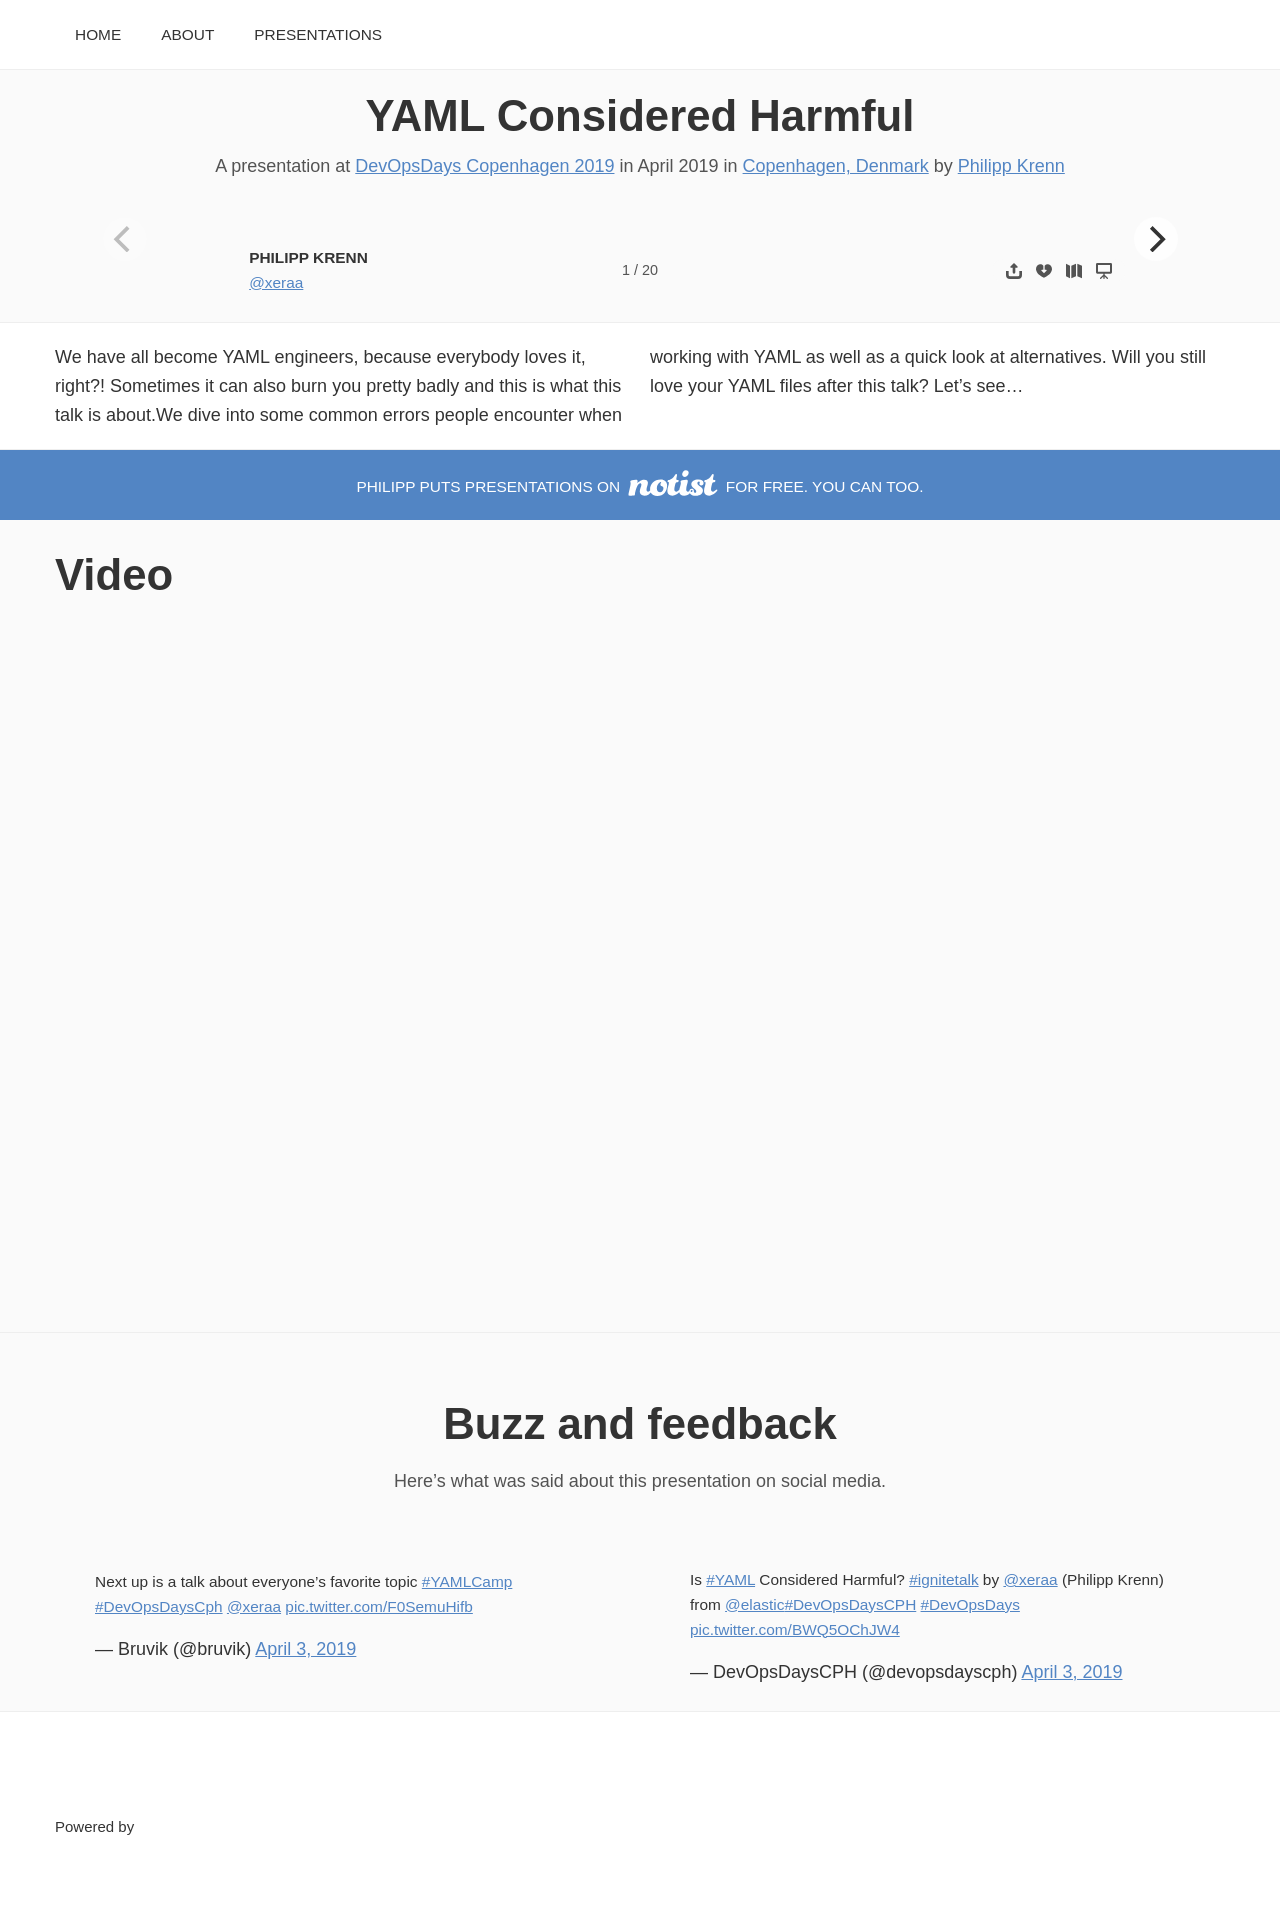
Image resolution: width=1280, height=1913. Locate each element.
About (187, 34)
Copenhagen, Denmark (836, 166)
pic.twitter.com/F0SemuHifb (379, 1606)
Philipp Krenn (1011, 166)
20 (650, 270)
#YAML (730, 1579)
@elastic (754, 1604)
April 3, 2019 (305, 1649)
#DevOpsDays (970, 1604)
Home (98, 34)
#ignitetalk (943, 1579)
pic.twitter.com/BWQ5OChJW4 (795, 1629)
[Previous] (125, 239)
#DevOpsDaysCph (159, 1606)
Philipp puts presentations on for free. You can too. (639, 486)
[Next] (1156, 239)
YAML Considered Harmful (640, 115)
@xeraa (276, 282)
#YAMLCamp (467, 1581)
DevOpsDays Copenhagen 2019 (484, 166)
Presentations (318, 34)
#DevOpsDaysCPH (850, 1604)
